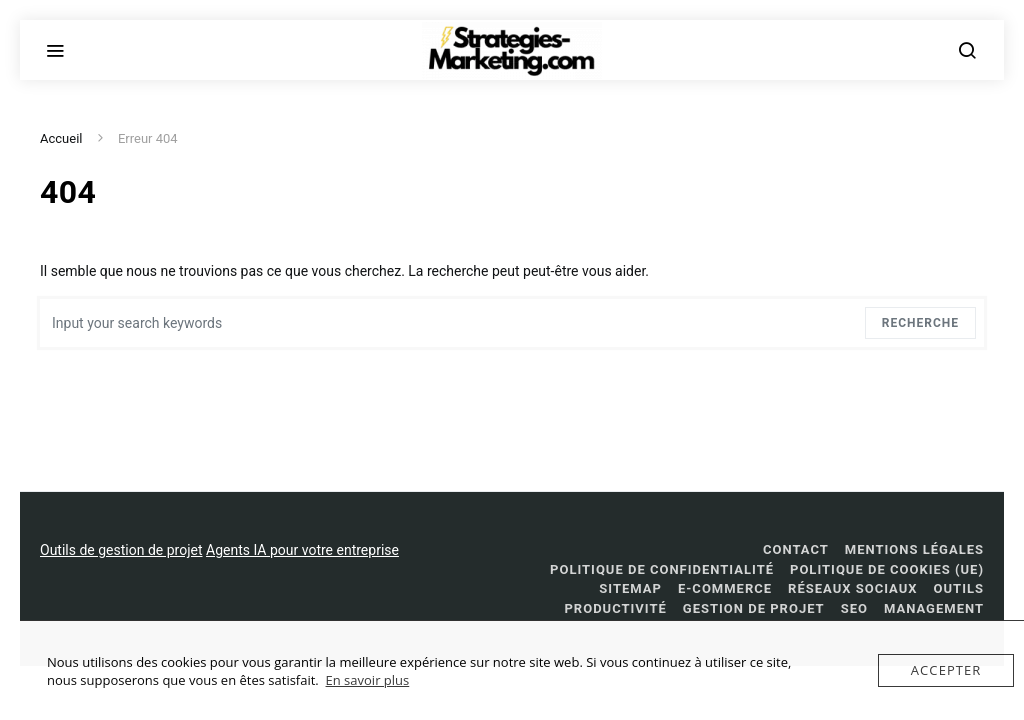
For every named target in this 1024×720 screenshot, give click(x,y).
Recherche (920, 323)
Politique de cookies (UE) (887, 569)
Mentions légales (914, 549)
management (934, 608)
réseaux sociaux (852, 588)
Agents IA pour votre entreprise (302, 550)
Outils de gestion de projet (121, 550)
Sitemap (630, 588)
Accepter (946, 670)
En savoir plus (368, 680)
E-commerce (725, 588)
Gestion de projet (754, 608)
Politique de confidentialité (662, 569)
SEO (854, 608)
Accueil (61, 138)
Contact (796, 549)
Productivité (615, 608)
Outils (959, 588)
